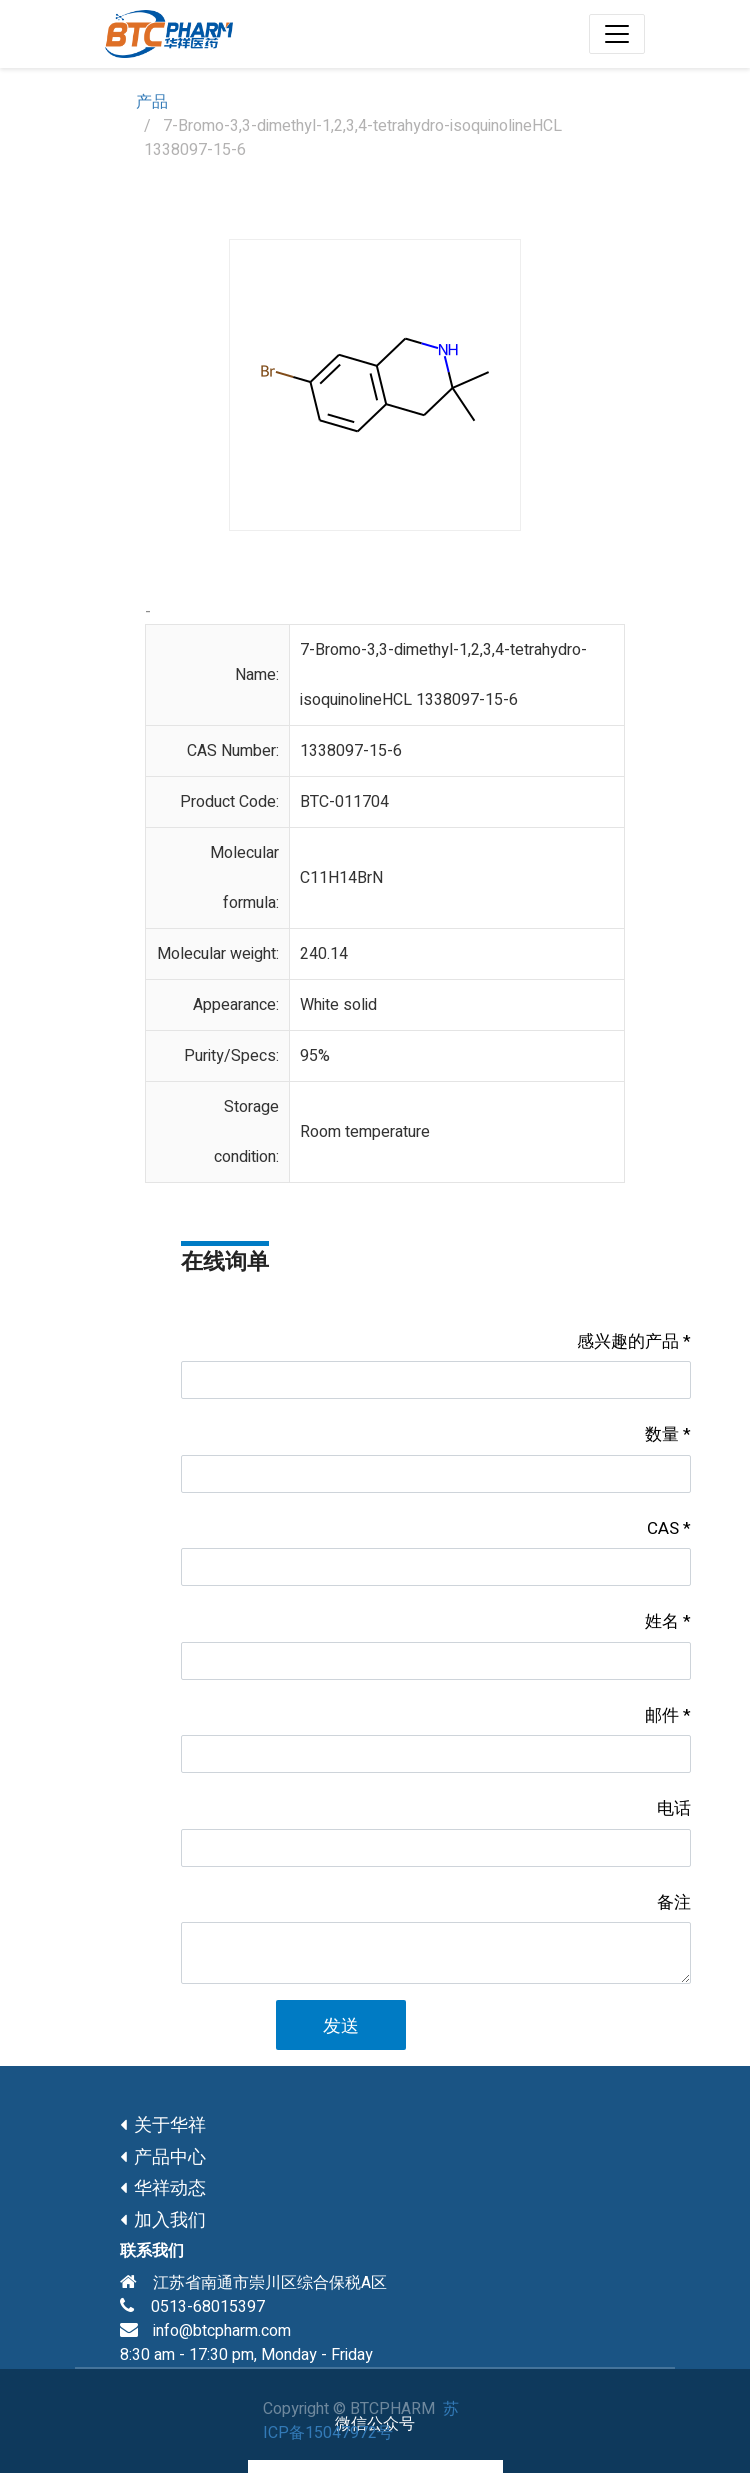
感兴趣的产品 (628, 1341)
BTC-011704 (344, 802)
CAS (663, 1528)
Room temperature (365, 1132)
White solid (338, 1005)
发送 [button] (341, 2026)
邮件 (662, 1715)
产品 (152, 102)
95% (315, 1056)
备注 (674, 1902)
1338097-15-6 (351, 751)
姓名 (662, 1621)
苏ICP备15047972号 (361, 2421)
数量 (662, 1434)
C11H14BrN (341, 878)
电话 (674, 1808)
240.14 (324, 954)
